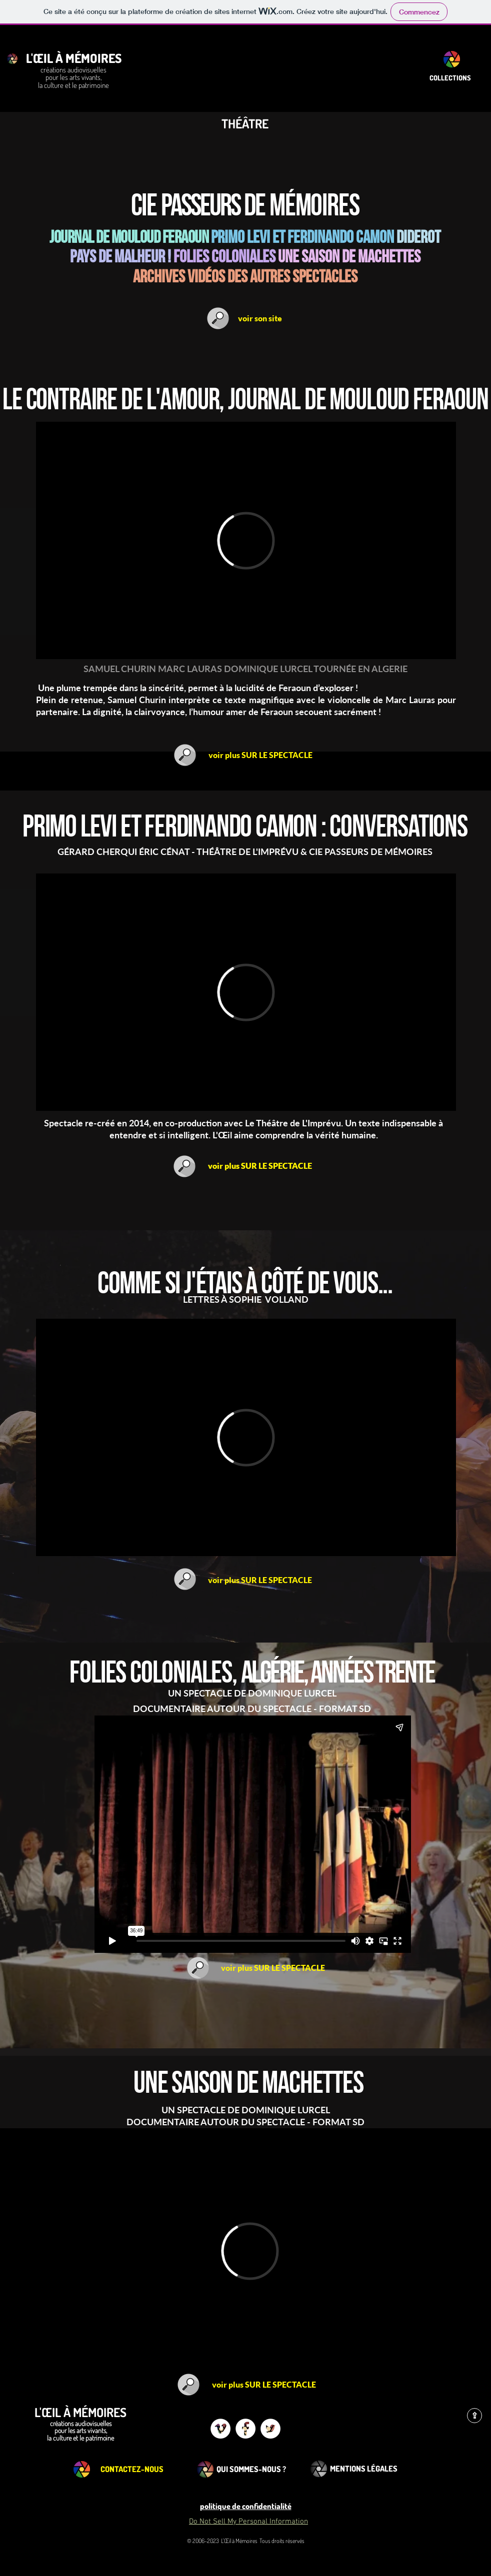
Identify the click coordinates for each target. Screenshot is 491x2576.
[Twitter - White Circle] (270, 2429)
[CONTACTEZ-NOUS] (132, 2469)
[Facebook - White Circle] (246, 2429)
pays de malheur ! (120, 257)
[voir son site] (259, 318)
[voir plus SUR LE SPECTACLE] (260, 755)
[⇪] (474, 2415)
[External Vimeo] (246, 540)
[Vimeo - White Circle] (220, 2429)
